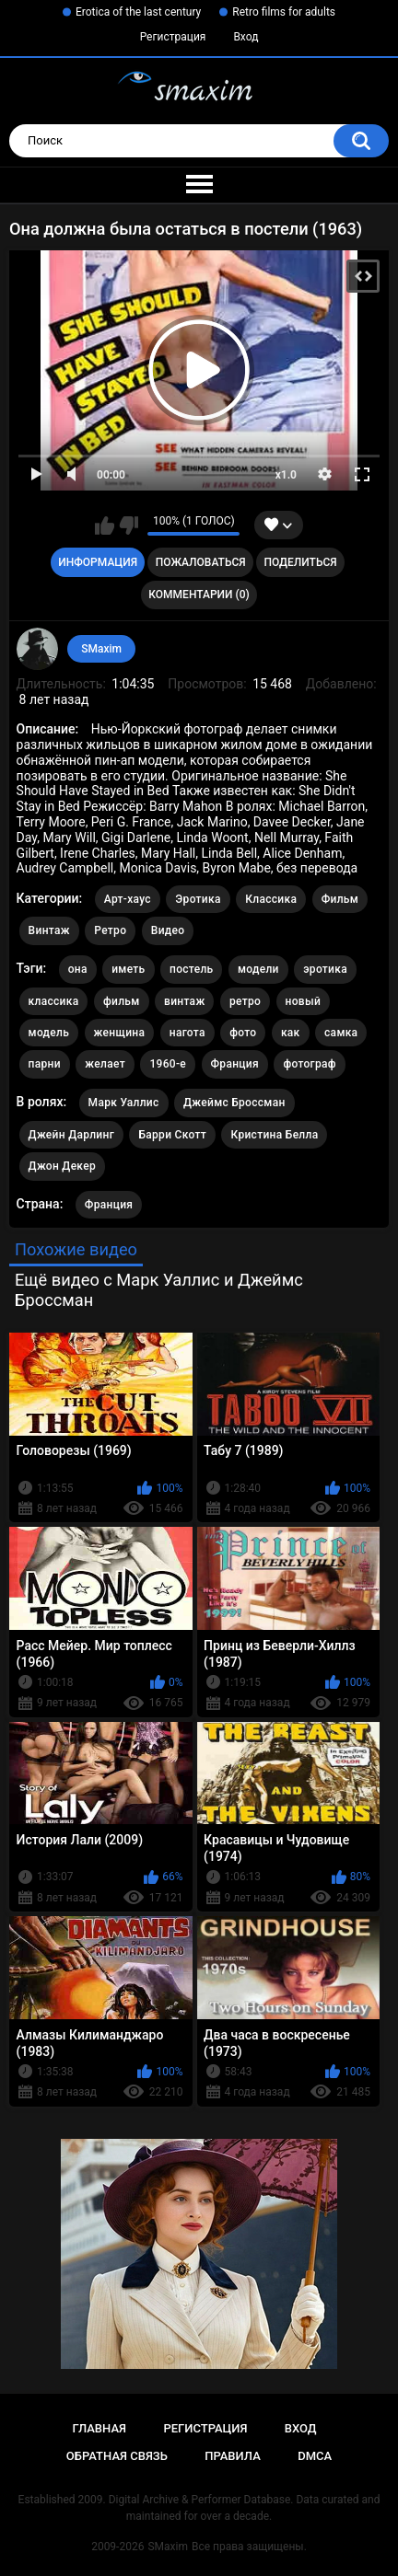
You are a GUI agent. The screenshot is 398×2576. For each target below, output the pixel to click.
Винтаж (49, 930)
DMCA (315, 2456)
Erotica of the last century (138, 12)
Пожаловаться (201, 562)
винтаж (184, 1001)
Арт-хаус (127, 899)
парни (45, 1063)
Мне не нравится (128, 525)
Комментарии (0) (198, 594)
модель (49, 1032)
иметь (128, 969)
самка (340, 1032)
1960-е (167, 1063)
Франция (235, 1063)
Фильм (340, 899)
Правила (233, 2456)
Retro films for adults (283, 12)
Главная (99, 2428)
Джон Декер (62, 1166)
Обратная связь (117, 2456)
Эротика (197, 899)
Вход (245, 36)
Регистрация (173, 36)
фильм (121, 1001)
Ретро (110, 930)
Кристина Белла (274, 1134)
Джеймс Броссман (234, 1102)
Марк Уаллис (123, 1102)
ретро (245, 1001)
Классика (271, 899)
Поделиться (299, 562)
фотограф (309, 1063)
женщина (120, 1032)
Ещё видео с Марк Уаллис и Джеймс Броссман (159, 1290)
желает (105, 1063)
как (290, 1032)
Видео (168, 930)
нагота (187, 1032)
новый (303, 1001)
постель (191, 969)
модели (258, 969)
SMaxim (101, 648)
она (78, 969)
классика (54, 1001)
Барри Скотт (172, 1134)
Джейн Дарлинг (71, 1134)
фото (242, 1032)
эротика (325, 969)
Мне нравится (104, 525)
